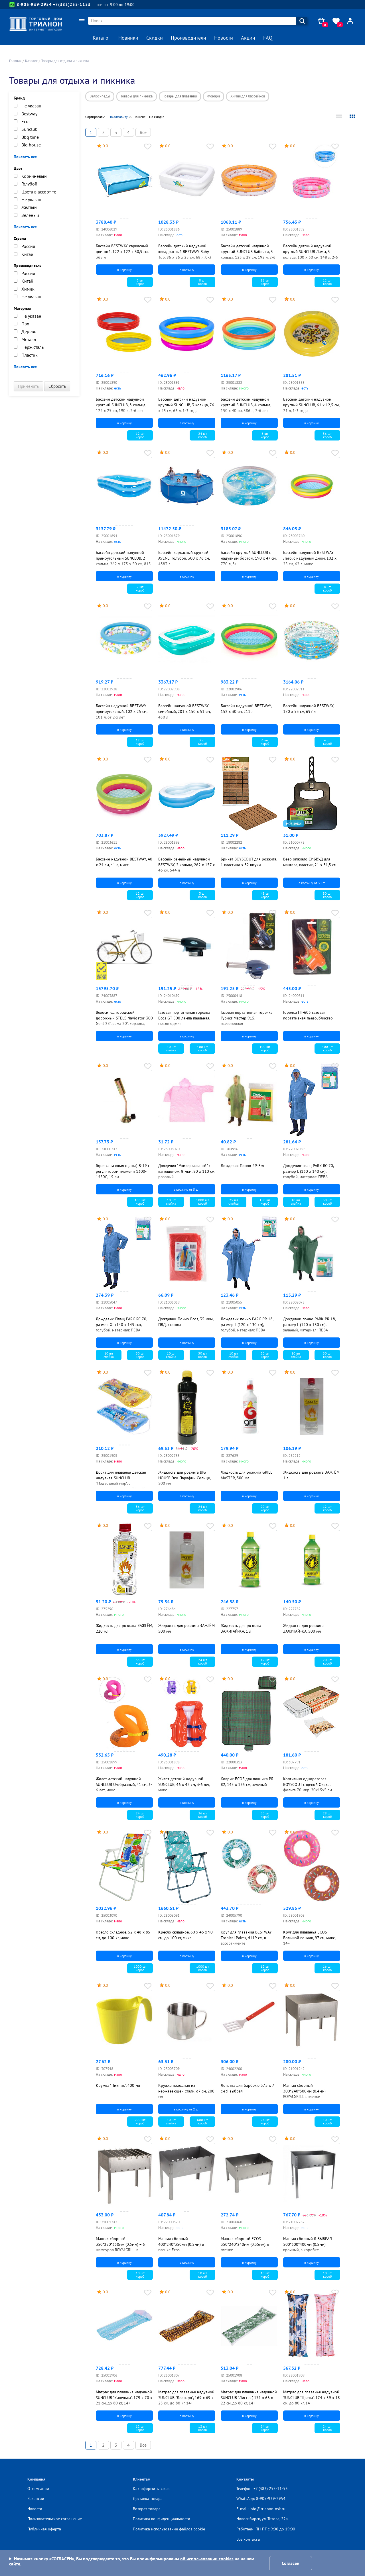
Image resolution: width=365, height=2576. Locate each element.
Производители (188, 37)
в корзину (124, 270)
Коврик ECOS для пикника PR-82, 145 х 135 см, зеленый (248, 1781)
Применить (28, 386)
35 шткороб (140, 1661)
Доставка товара (148, 2498)
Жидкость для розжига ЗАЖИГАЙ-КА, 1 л (241, 1628)
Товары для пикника (137, 96)
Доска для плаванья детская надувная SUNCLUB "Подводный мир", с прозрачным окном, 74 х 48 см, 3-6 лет (123, 1483)
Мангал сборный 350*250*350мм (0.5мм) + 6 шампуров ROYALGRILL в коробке (120, 2247)
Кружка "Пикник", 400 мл (118, 2085)
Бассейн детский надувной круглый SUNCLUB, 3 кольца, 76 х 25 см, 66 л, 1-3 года (186, 405)
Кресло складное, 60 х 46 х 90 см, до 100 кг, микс (185, 1935)
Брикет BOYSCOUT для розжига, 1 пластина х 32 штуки (249, 861)
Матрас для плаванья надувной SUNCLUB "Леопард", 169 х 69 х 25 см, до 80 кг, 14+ (186, 2397)
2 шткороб (140, 588)
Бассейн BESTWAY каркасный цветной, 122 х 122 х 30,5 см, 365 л (122, 251)
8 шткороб (202, 282)
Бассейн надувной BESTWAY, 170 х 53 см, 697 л (308, 708)
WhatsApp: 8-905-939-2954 (260, 2498)
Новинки (128, 37)
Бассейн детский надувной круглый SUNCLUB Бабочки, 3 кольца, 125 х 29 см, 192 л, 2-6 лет (248, 254)
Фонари (213, 96)
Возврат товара (147, 2508)
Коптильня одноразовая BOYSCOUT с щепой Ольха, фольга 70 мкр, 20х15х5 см (307, 1784)
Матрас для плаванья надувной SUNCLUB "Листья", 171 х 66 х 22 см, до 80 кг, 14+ (249, 2397)
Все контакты (248, 2539)
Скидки (154, 37)
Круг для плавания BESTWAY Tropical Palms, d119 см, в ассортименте (246, 1938)
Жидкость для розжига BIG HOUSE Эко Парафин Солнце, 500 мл (184, 1478)
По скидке (156, 117)
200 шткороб (140, 2121)
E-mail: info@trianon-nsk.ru (260, 2508)
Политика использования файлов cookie (169, 2529)
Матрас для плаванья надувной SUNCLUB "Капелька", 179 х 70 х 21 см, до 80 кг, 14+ (124, 2397)
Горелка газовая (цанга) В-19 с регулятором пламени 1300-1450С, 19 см (123, 1171)
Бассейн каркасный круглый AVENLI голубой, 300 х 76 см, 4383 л (184, 558)
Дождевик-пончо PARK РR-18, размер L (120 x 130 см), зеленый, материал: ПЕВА (309, 1324)
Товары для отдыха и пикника (65, 60)
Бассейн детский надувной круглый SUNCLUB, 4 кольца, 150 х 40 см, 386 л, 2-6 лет (246, 405)
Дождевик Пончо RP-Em (242, 1165)
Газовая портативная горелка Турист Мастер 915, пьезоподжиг (247, 1018)
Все (143, 132)
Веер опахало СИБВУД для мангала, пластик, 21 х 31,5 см (309, 861)
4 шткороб (327, 742)
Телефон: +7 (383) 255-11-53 (262, 2488)
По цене (139, 117)
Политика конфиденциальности (161, 2518)
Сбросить (57, 386)
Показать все (25, 156)
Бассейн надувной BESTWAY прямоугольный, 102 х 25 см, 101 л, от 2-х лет (121, 711)
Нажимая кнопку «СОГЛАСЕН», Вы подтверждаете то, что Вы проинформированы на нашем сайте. (131, 2561)
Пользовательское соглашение (54, 2518)
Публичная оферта (44, 2529)
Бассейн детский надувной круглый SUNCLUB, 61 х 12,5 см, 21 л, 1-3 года (311, 405)
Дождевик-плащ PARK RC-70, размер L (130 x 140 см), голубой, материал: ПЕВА (308, 1171)
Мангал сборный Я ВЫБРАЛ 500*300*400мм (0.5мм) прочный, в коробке (307, 2244)
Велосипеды (100, 96)
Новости (223, 37)
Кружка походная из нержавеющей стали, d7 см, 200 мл (186, 2091)
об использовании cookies (207, 2558)
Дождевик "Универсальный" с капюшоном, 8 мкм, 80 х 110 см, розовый (186, 1171)
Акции (248, 37)
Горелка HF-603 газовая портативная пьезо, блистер (308, 1015)
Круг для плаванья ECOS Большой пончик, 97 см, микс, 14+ (309, 1938)
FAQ (267, 37)
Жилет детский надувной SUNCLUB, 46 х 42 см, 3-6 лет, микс (184, 1784)
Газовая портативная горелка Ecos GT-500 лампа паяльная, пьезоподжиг (184, 1018)
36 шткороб (327, 435)
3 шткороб (140, 282)
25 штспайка (233, 1202)
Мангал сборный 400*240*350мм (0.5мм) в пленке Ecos (181, 2244)
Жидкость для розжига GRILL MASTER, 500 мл (246, 1475)
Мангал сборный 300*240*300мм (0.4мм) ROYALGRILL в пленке (304, 2091)
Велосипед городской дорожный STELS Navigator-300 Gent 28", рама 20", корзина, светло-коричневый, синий (124, 1021)
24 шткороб (202, 435)
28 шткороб (327, 1815)
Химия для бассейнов (247, 96)
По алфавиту (118, 117)
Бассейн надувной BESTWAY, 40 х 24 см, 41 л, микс (124, 861)
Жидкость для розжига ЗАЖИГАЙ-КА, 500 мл (303, 1628)
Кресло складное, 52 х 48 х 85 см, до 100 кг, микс (123, 1935)
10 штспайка (171, 1048)
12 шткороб (265, 282)
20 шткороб (265, 1508)
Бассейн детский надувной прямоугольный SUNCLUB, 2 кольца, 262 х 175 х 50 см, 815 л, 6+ (123, 561)
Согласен (290, 2563)
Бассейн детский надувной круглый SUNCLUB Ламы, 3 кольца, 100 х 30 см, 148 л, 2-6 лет (310, 254)
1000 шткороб (202, 1202)
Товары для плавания (180, 96)
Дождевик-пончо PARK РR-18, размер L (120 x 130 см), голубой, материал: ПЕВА (247, 1324)
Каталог (101, 37)
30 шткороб (327, 895)
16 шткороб (327, 1968)
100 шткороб (202, 1048)
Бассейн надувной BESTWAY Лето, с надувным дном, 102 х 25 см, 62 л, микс (309, 558)
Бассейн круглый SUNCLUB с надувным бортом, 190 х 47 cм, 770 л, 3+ (248, 558)
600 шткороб (202, 2121)
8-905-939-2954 (30, 4)
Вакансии (35, 2498)
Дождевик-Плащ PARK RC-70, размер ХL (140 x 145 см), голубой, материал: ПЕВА (121, 1324)
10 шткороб (327, 2121)
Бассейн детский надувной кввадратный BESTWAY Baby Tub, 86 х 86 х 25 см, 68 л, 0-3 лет (184, 254)
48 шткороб (265, 895)
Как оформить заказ (151, 2488)
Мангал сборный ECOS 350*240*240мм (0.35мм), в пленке (245, 2244)
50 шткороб (202, 1355)
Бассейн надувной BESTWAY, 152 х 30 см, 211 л (246, 708)
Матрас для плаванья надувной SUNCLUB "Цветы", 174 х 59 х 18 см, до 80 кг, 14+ (311, 2397)
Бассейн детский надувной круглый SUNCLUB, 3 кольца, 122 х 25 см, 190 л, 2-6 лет (121, 405)
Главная (15, 60)
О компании (38, 2488)
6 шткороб (265, 435)
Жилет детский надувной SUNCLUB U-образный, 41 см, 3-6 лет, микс (124, 1784)
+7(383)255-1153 (72, 4)
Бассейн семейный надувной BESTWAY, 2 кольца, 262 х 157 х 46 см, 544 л (186, 864)
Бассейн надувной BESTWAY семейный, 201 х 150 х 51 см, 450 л (184, 711)
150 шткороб (264, 1202)
